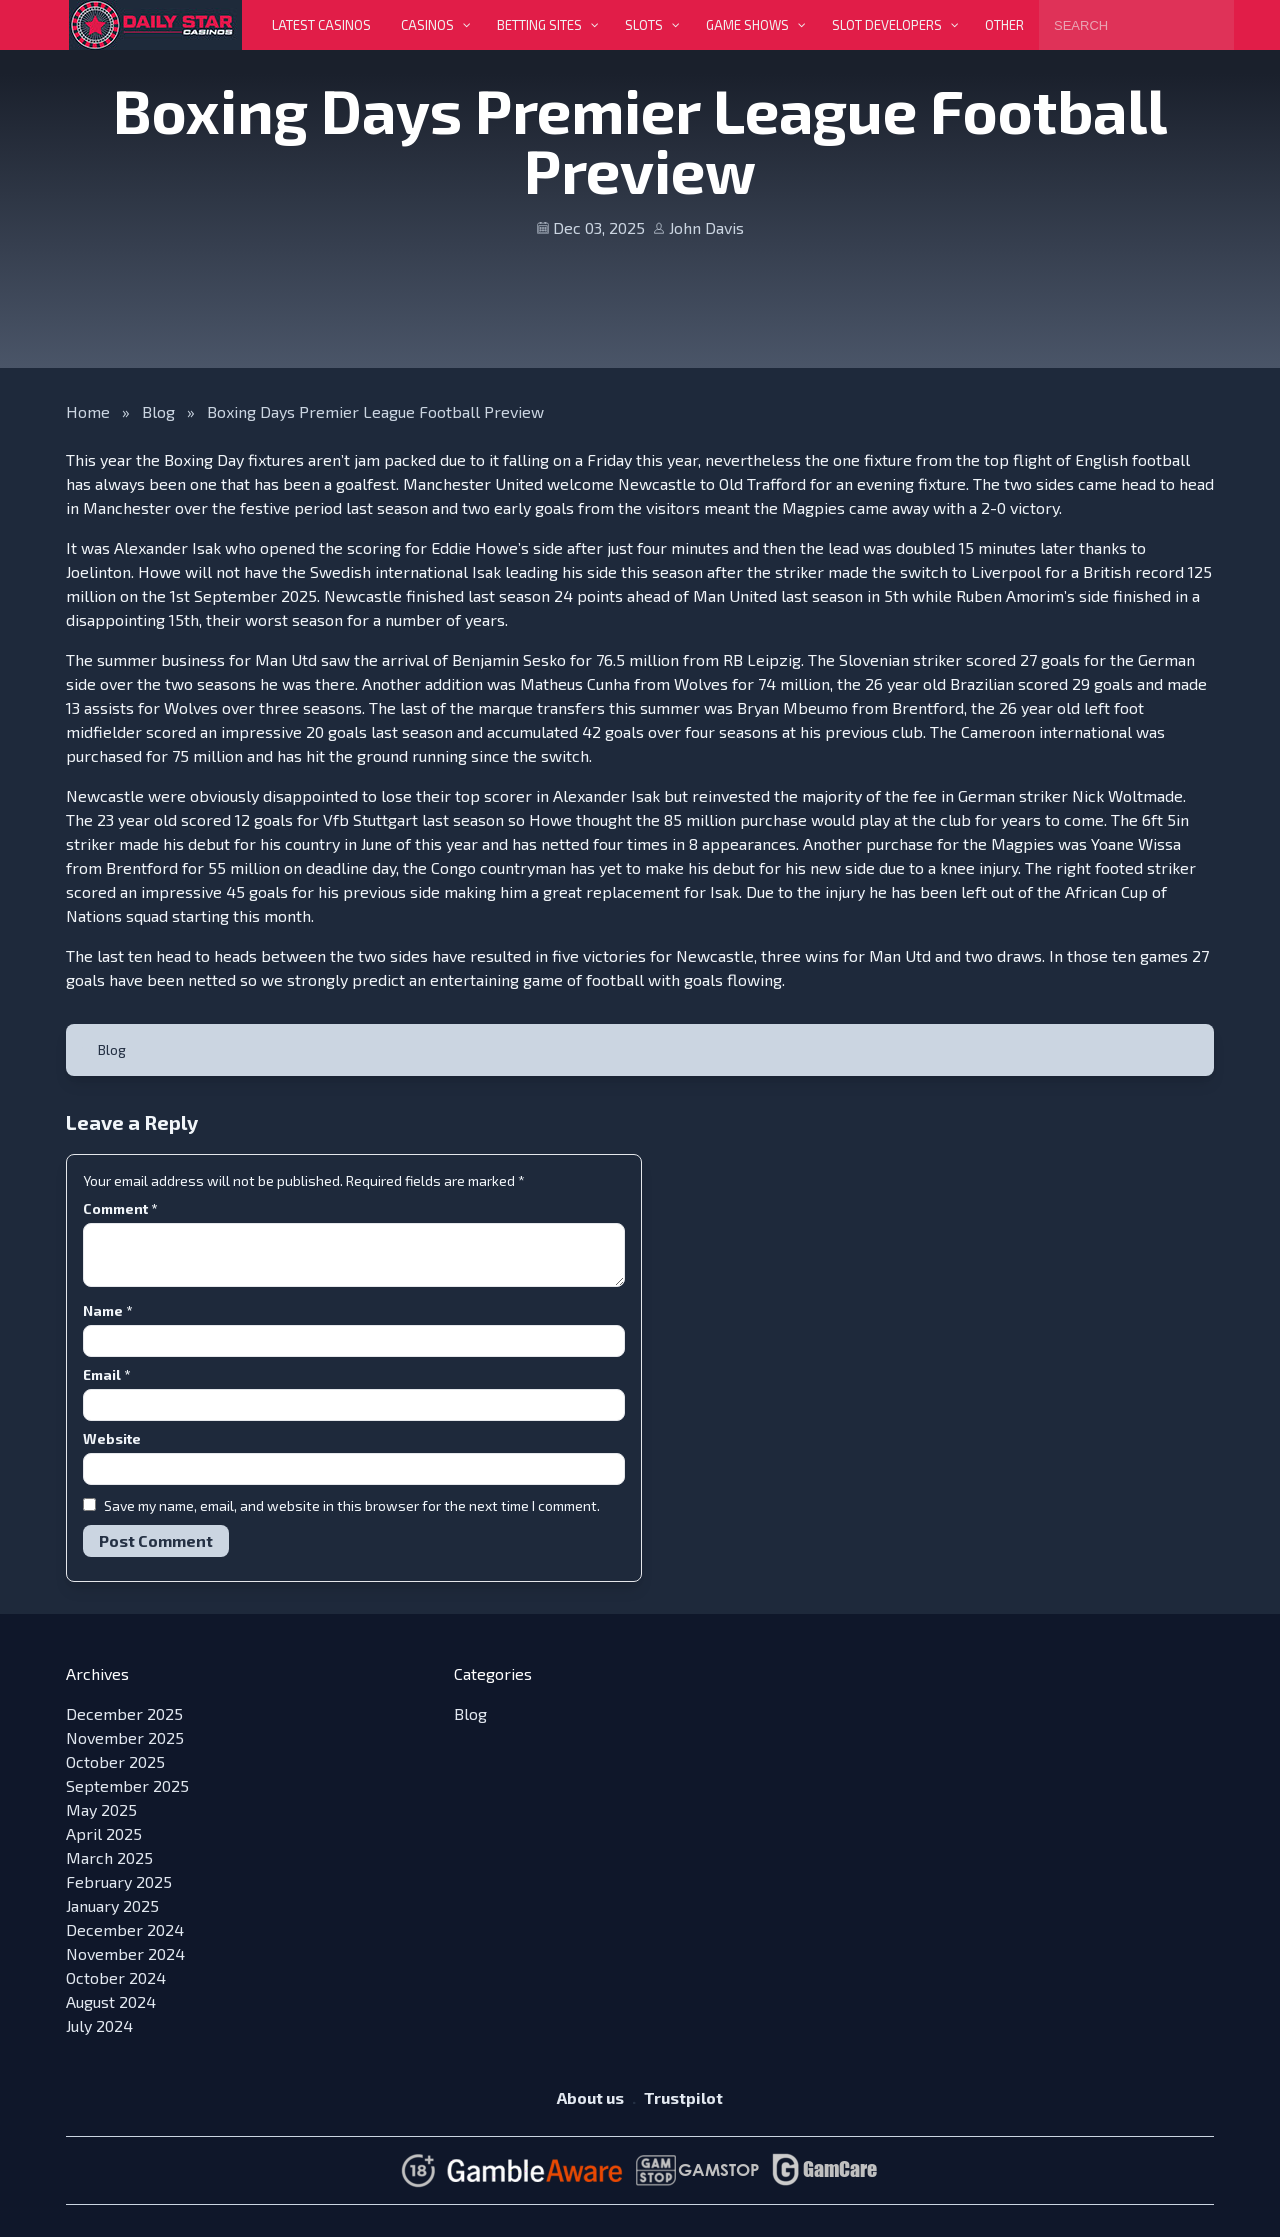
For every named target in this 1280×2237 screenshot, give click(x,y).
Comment (120, 1208)
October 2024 (116, 1977)
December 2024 (125, 1929)
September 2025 (127, 1785)
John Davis (706, 227)
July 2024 (99, 2025)
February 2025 (119, 1881)
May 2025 (101, 1809)
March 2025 (109, 1857)
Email (106, 1374)
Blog (158, 411)
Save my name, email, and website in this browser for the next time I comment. (352, 1505)
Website (112, 1438)
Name (107, 1310)
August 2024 (111, 2001)
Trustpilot (683, 2097)
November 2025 (125, 1737)
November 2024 (125, 1953)
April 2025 (104, 1833)
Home (88, 411)
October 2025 (115, 1761)
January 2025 (112, 1905)
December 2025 (124, 1713)
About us (590, 2097)
